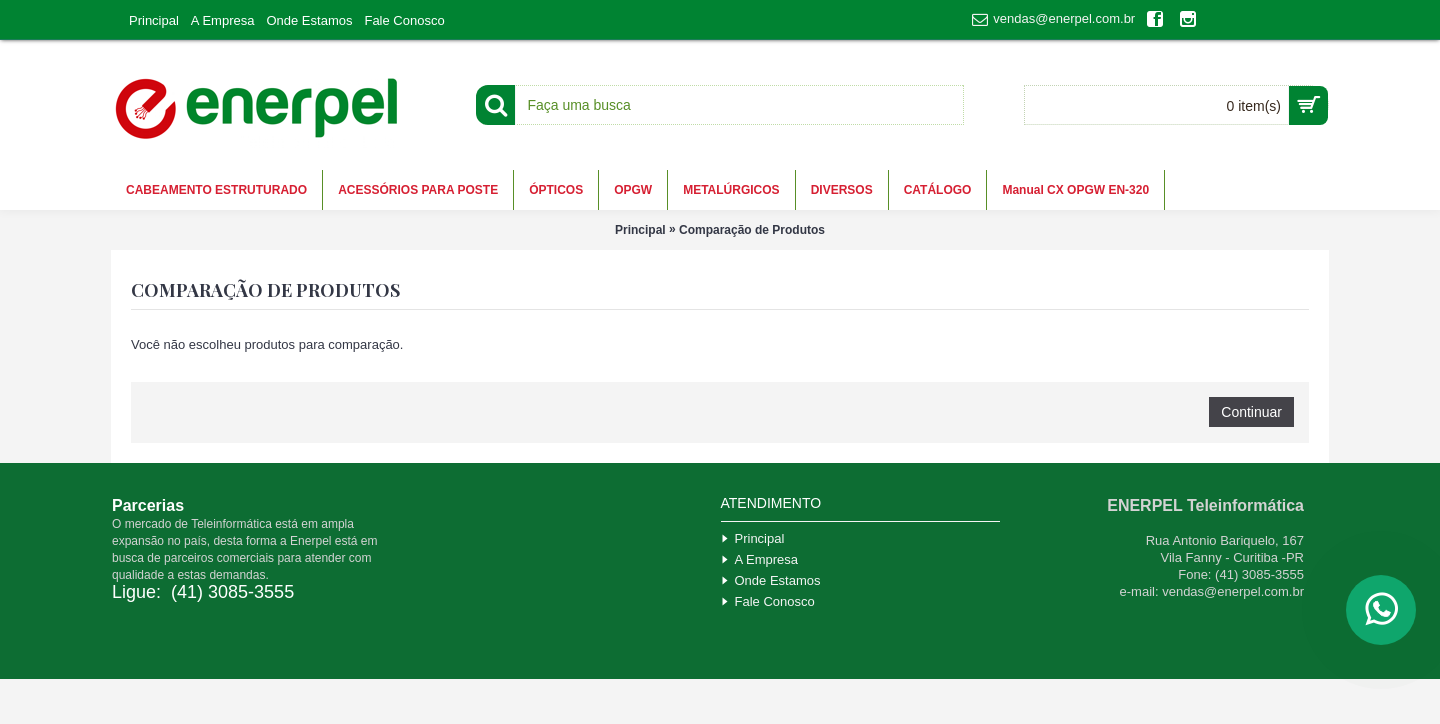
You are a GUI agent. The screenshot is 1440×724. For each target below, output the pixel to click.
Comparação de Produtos (752, 230)
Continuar (1251, 412)
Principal (640, 230)
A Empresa (760, 559)
